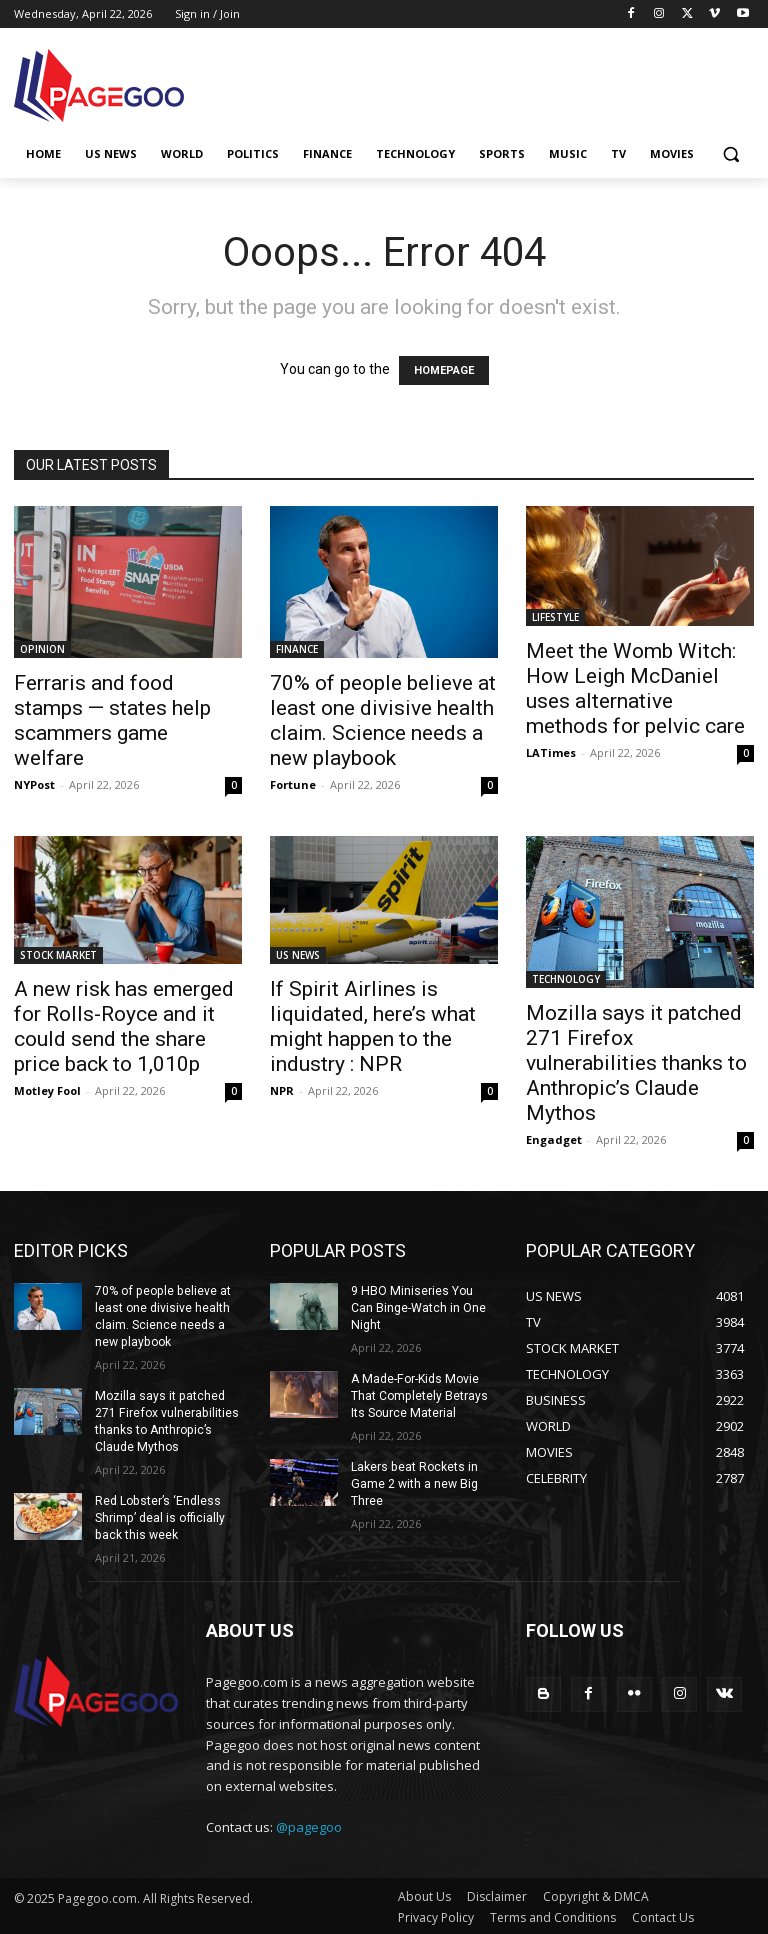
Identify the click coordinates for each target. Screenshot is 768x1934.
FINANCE (297, 649)
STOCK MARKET (58, 955)
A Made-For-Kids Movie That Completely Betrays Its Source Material (419, 1378)
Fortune (293, 784)
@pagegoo (309, 1825)
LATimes (551, 752)
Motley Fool (47, 1090)
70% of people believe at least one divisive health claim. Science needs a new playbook (383, 720)
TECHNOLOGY (566, 979)
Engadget (554, 1139)
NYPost (34, 784)
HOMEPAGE (444, 370)
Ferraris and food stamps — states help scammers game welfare (112, 720)
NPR (282, 1090)
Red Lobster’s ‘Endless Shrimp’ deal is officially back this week (159, 1516)
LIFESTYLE (555, 617)
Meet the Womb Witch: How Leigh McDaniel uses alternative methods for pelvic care (635, 688)
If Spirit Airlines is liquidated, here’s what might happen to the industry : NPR (373, 1026)
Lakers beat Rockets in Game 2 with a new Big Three (414, 1465)
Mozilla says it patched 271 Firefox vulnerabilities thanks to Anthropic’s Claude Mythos (636, 1063)
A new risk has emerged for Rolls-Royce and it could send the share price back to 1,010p (124, 1026)
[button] (730, 154)
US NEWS (298, 955)
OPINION (42, 649)
